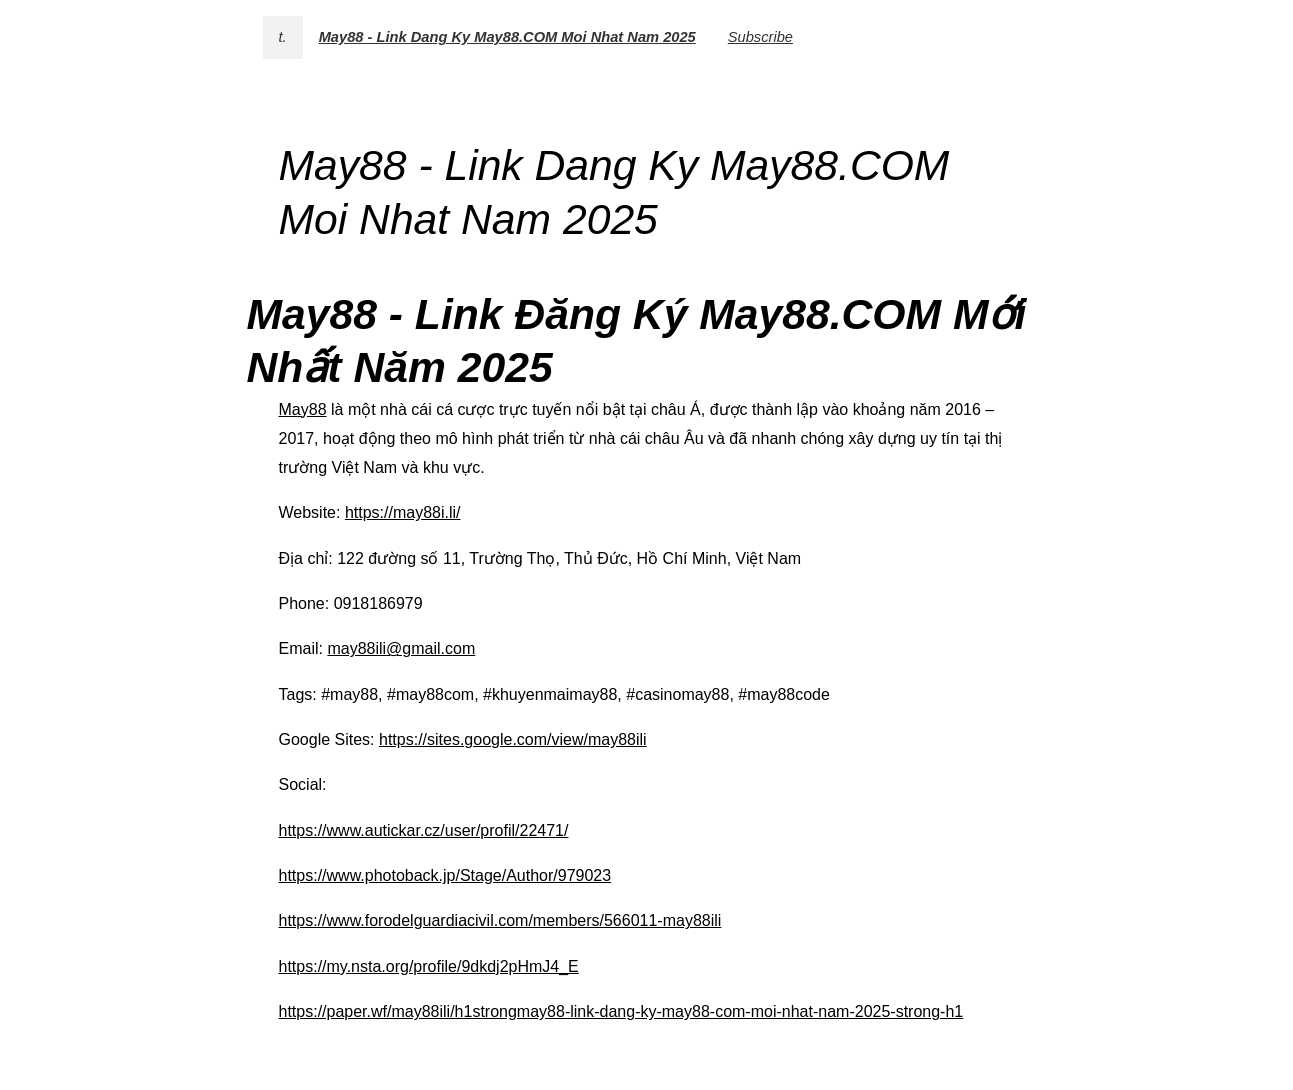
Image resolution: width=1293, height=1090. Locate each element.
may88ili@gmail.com (401, 648)
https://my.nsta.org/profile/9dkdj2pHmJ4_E (429, 966)
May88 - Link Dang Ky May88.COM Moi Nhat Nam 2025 (507, 37)
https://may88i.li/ (403, 512)
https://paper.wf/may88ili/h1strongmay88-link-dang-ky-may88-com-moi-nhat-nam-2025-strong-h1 (621, 1011)
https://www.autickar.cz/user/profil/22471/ (424, 830)
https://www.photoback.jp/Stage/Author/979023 (445, 875)
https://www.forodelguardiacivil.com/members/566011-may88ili (500, 920)
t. (283, 37)
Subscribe (760, 37)
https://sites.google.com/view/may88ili (513, 739)
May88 (303, 409)
